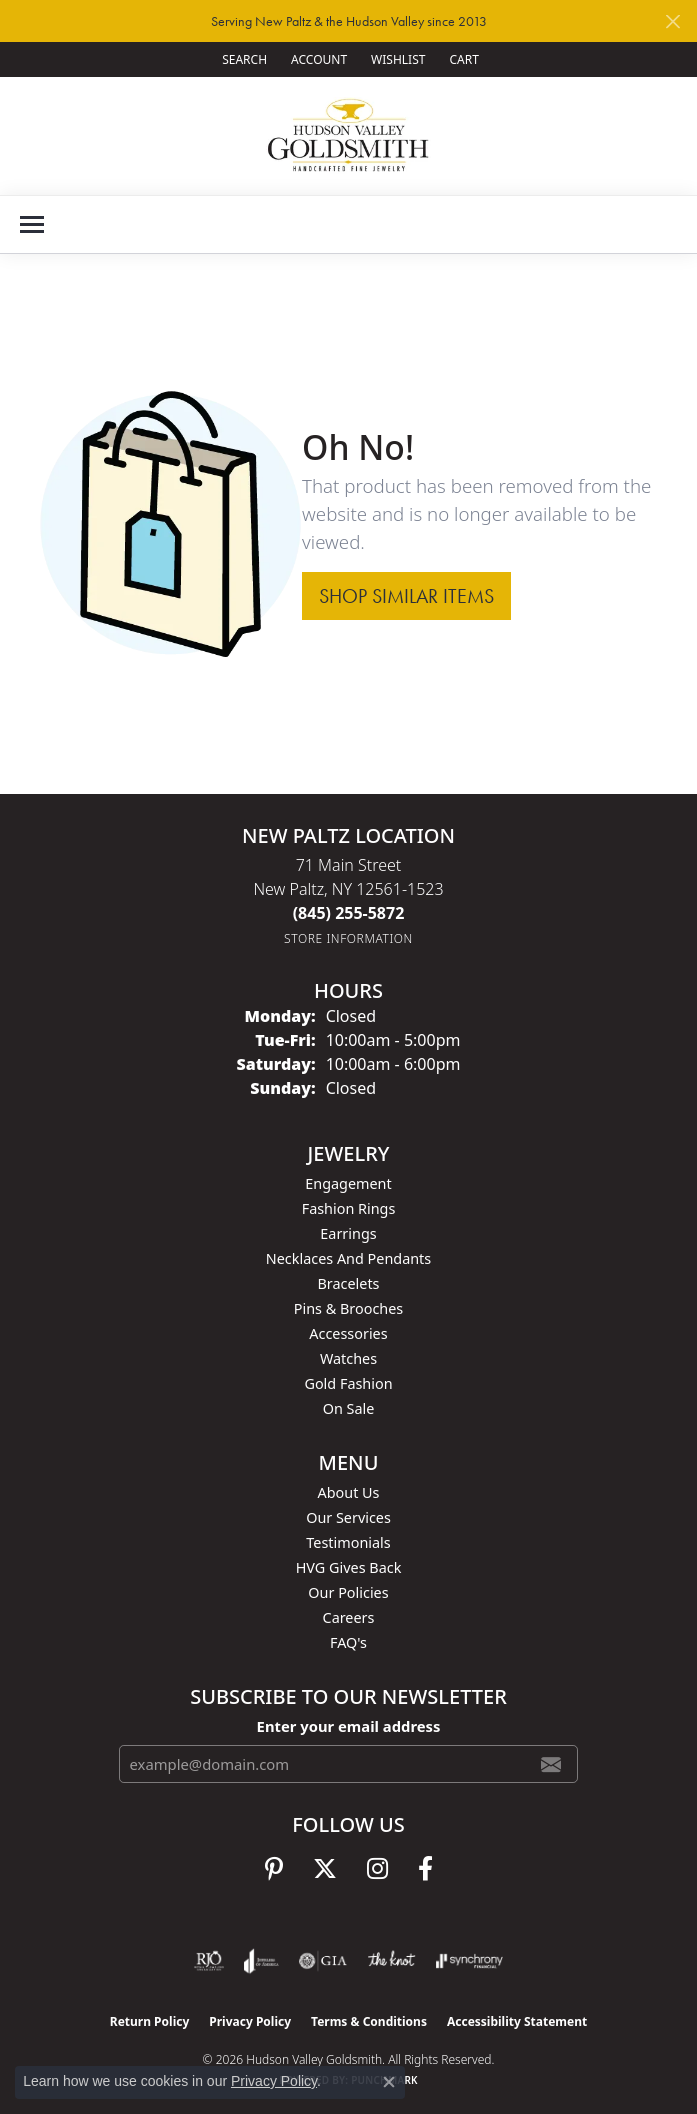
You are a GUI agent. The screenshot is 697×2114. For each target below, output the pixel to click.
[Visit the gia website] (323, 1961)
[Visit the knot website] (391, 1961)
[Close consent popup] (389, 2082)
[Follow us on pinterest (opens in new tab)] (274, 1869)
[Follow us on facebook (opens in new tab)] (425, 1869)
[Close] (672, 21)
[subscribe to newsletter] (551, 1764)
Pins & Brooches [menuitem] (348, 1308)
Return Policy (150, 2021)
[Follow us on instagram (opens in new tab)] (377, 1869)
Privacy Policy (250, 2021)
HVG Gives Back (349, 1567)
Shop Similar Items (406, 596)
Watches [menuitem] (348, 1358)
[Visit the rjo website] (209, 1961)
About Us (349, 1492)
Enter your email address (349, 1726)
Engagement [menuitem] (348, 1183)
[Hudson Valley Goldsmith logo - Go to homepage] (348, 135)
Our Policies (348, 1592)
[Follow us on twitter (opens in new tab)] (325, 1869)
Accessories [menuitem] (348, 1333)
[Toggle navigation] (32, 224)
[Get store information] (348, 938)
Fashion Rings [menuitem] (349, 1208)
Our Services (348, 1517)
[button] (242, 59)
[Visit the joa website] (261, 1961)
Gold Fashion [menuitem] (348, 1383)
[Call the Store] (349, 913)
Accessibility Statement (517, 2021)
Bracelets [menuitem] (348, 1283)
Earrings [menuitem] (348, 1233)
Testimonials (348, 1542)
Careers (349, 1617)
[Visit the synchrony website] (469, 1961)
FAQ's (348, 1642)
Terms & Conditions (369, 2021)
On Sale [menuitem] (349, 1408)
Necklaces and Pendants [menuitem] (348, 1258)
